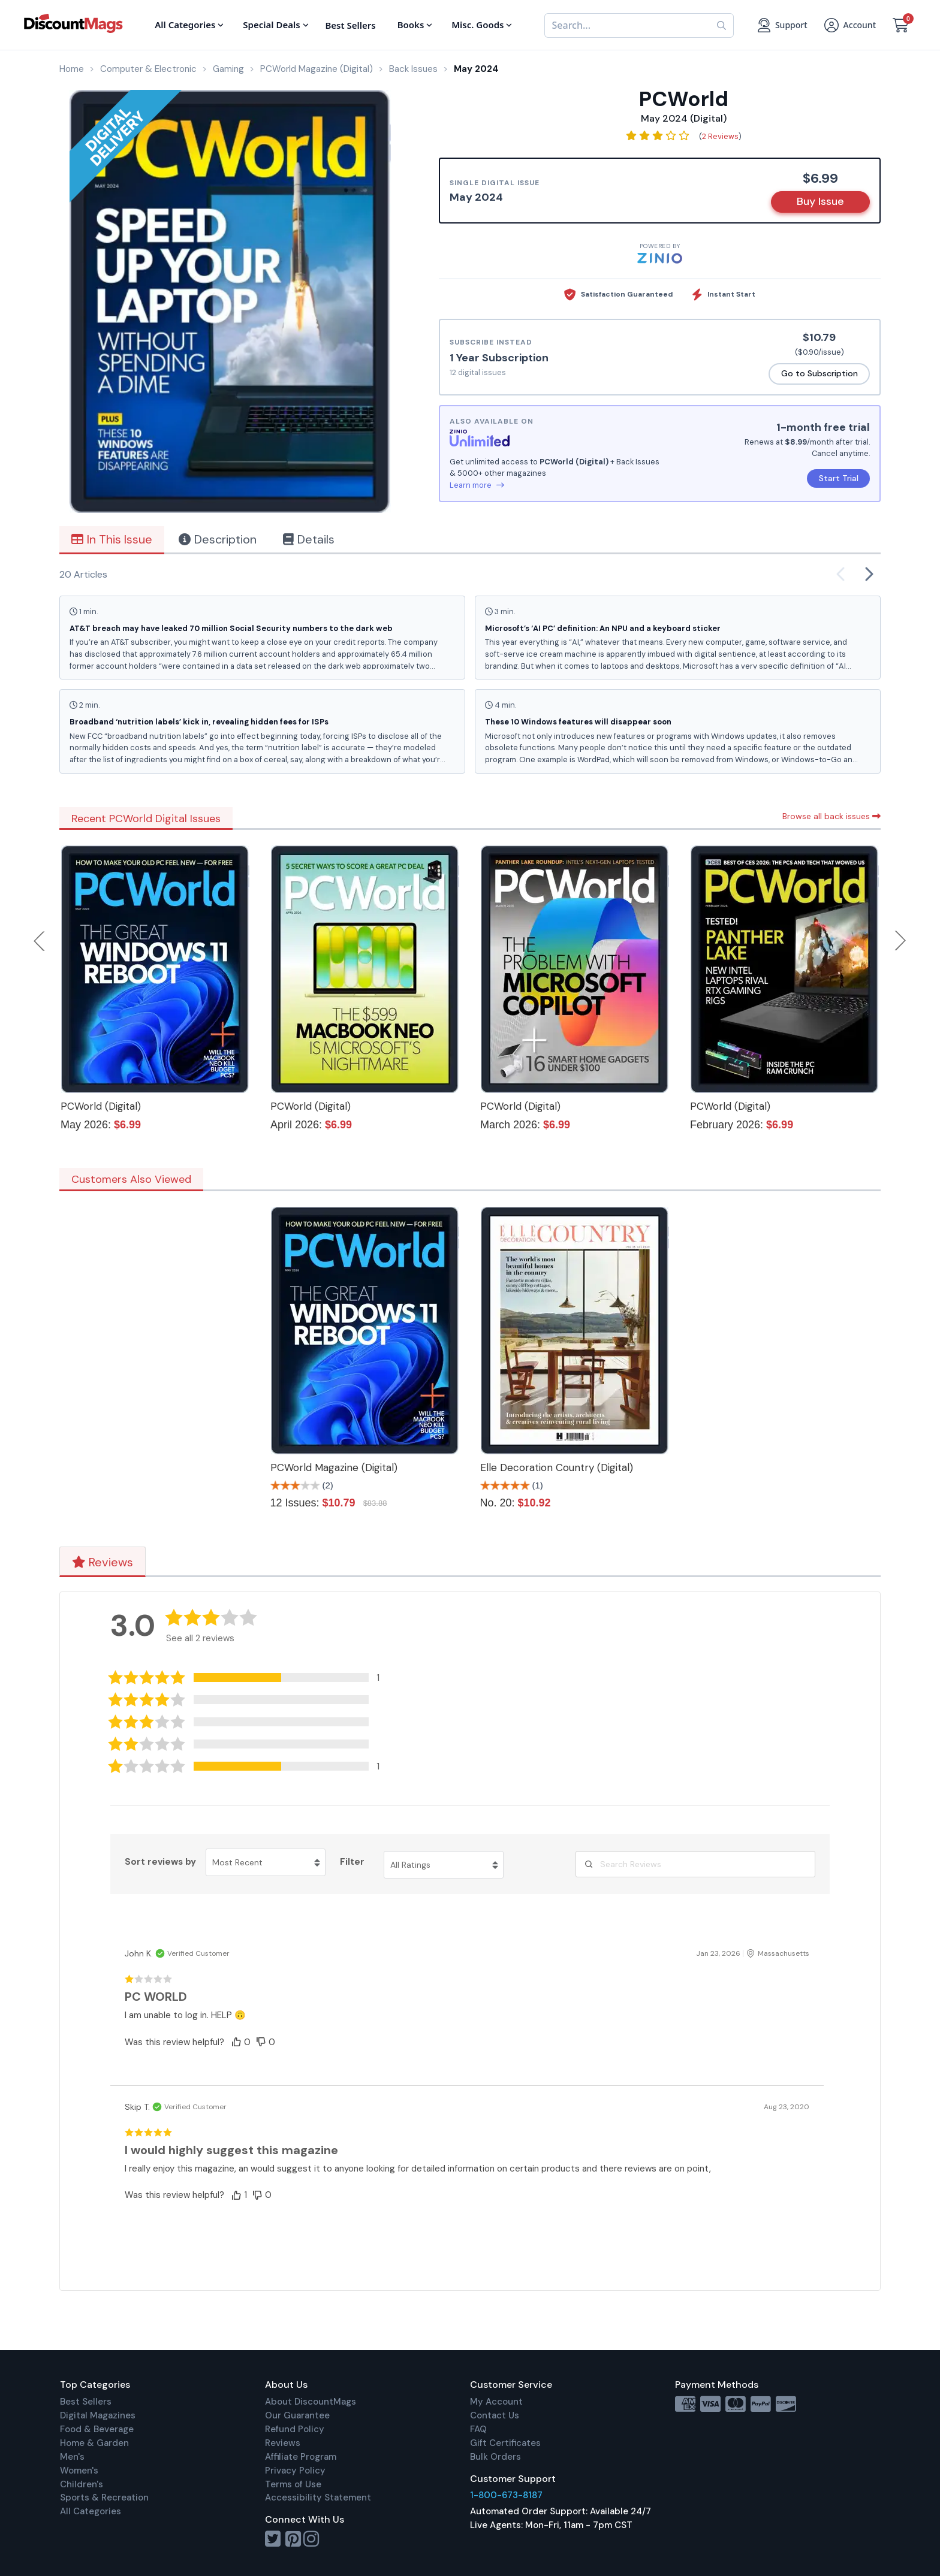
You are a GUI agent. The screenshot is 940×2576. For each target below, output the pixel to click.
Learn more (477, 485)
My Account (496, 2402)
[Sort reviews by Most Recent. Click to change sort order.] (265, 1862)
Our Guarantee (297, 2415)
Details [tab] (309, 539)
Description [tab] (218, 539)
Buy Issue (820, 201)
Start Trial (838, 478)
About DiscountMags (310, 2402)
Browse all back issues (831, 816)
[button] (253, 1677)
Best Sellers (86, 2402)
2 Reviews (720, 136)
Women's (79, 2471)
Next (900, 941)
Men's (72, 2457)
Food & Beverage (97, 2429)
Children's (81, 2484)
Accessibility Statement (318, 2497)
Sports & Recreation (104, 2497)
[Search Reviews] (695, 1864)
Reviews (102, 1562)
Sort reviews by (160, 1862)
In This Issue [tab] (111, 539)
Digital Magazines (97, 2415)
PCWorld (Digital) (101, 1106)
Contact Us (494, 2415)
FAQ (478, 2429)
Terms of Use (293, 2484)
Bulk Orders (495, 2457)
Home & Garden (94, 2443)
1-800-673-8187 (506, 2495)
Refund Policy (294, 2429)
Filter (352, 1862)
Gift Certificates (505, 2443)
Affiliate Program (300, 2457)
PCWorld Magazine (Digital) (333, 1467)
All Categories (90, 2511)
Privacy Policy (295, 2471)
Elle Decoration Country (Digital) (556, 1467)
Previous (40, 941)
